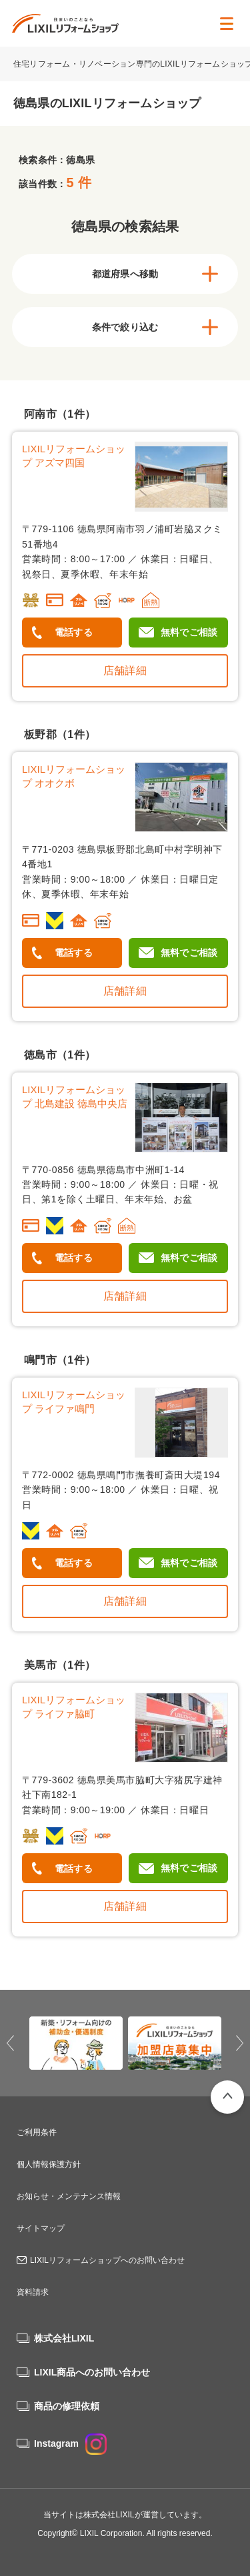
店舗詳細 (125, 670)
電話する (74, 632)
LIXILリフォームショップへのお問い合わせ (107, 2260)
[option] (76, 2043)
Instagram (70, 2443)
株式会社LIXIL (64, 2338)
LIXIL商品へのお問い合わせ (92, 2372)
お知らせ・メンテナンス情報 (69, 2196)
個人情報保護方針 (49, 2164)
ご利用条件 (37, 2132)
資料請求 (33, 2292)
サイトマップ (41, 2228)
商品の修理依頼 (66, 2406)
